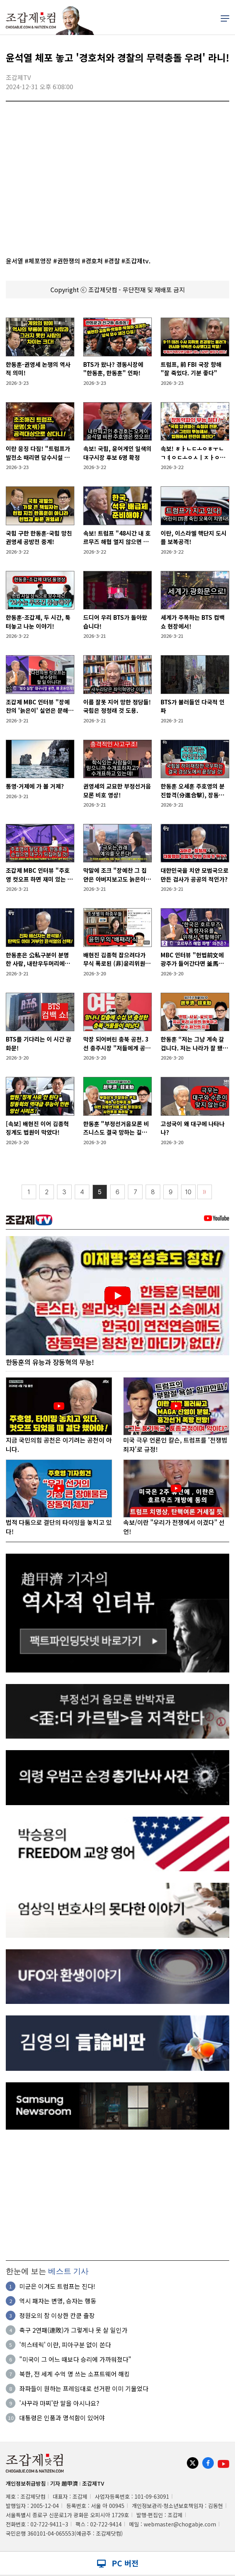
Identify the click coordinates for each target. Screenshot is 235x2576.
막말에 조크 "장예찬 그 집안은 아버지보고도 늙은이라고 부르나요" (117, 875)
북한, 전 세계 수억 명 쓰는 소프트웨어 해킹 (74, 2374)
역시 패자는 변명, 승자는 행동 (57, 2301)
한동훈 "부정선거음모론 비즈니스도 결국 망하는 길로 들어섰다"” (116, 1128)
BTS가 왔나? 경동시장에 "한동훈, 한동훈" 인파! (113, 368)
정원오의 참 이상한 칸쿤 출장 (57, 2315)
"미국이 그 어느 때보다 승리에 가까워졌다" (75, 2359)
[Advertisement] (117, 2195)
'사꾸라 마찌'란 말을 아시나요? (59, 2403)
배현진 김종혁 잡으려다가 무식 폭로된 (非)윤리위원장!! (114, 959)
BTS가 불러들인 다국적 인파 (193, 706)
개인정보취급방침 (26, 2484)
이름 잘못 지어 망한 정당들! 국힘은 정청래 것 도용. (117, 706)
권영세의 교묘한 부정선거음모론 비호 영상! (117, 790)
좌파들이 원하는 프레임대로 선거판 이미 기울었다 (83, 2388)
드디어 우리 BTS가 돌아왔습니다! (115, 621)
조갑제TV (93, 2484)
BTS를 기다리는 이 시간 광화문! (38, 1043)
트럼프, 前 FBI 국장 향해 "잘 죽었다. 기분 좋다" (191, 368)
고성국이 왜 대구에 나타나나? (193, 1128)
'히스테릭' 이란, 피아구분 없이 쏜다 (65, 2345)
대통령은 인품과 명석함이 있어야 (62, 2418)
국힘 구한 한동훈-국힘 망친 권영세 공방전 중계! (39, 537)
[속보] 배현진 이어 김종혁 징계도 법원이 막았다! (37, 1128)
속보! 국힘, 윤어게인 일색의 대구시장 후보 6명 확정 (117, 452)
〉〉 (204, 1192)
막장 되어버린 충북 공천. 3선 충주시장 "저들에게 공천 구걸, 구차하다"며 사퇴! (117, 1043)
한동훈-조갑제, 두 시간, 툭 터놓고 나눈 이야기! (38, 621)
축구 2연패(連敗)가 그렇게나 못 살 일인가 (73, 2330)
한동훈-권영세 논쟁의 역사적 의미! (38, 368)
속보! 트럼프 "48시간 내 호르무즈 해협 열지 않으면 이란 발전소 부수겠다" (117, 537)
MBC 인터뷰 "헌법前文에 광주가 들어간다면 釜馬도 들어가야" (192, 959)
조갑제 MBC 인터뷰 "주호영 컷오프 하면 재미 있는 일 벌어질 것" (39, 875)
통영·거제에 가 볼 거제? (35, 786)
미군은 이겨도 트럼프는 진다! (57, 2286)
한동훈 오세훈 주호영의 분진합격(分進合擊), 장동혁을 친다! (193, 790)
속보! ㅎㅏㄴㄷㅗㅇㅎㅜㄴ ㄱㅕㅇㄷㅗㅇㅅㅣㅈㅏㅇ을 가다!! (193, 453)
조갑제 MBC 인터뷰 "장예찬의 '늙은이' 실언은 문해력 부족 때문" (40, 706)
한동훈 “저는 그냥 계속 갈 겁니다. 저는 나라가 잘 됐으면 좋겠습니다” (194, 1043)
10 (188, 1192)
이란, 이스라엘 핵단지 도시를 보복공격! (194, 537)
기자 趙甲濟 (64, 2484)
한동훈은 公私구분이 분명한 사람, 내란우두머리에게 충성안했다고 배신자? (38, 959)
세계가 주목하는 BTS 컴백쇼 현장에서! (193, 621)
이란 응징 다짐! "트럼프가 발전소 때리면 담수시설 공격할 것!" (38, 453)
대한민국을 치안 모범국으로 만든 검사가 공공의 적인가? (194, 874)
